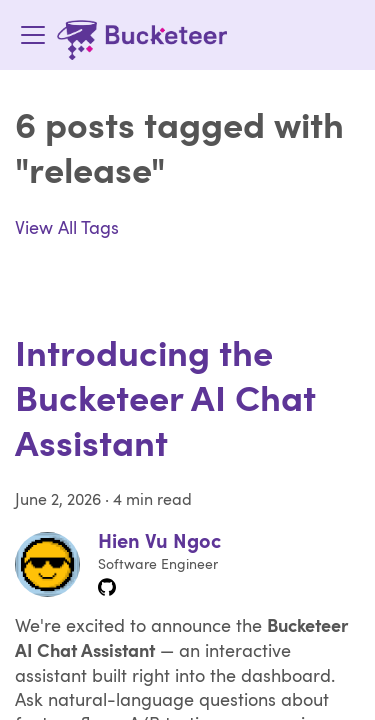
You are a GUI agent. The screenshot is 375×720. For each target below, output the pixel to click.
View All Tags (67, 229)
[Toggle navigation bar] (33, 35)
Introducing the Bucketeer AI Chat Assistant (165, 402)
